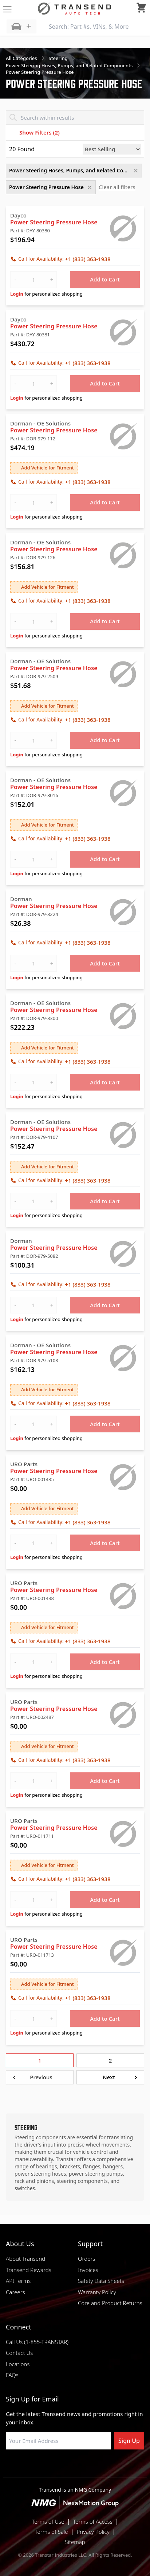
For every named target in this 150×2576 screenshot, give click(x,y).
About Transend (25, 2258)
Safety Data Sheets (101, 2280)
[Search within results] (75, 117)
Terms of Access (92, 2521)
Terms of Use (48, 2521)
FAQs (12, 2375)
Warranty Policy (97, 2292)
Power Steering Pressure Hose (54, 222)
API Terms (18, 2280)
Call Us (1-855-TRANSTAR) (37, 2341)
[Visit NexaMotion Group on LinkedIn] (56, 2467)
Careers (15, 2292)
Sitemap (75, 2541)
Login (16, 294)
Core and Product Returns (110, 2303)
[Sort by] (112, 149)
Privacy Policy (92, 2531)
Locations (17, 2364)
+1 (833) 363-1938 (87, 259)
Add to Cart (105, 279)
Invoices (88, 2269)
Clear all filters (117, 187)
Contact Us (19, 2352)
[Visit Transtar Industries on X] (93, 2467)
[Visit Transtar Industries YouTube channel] (111, 2467)
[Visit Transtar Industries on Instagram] (75, 2467)
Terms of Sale (51, 2531)
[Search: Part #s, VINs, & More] (90, 26)
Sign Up (129, 2441)
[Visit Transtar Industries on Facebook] (38, 2467)
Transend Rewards (28, 2269)
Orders (86, 2258)
